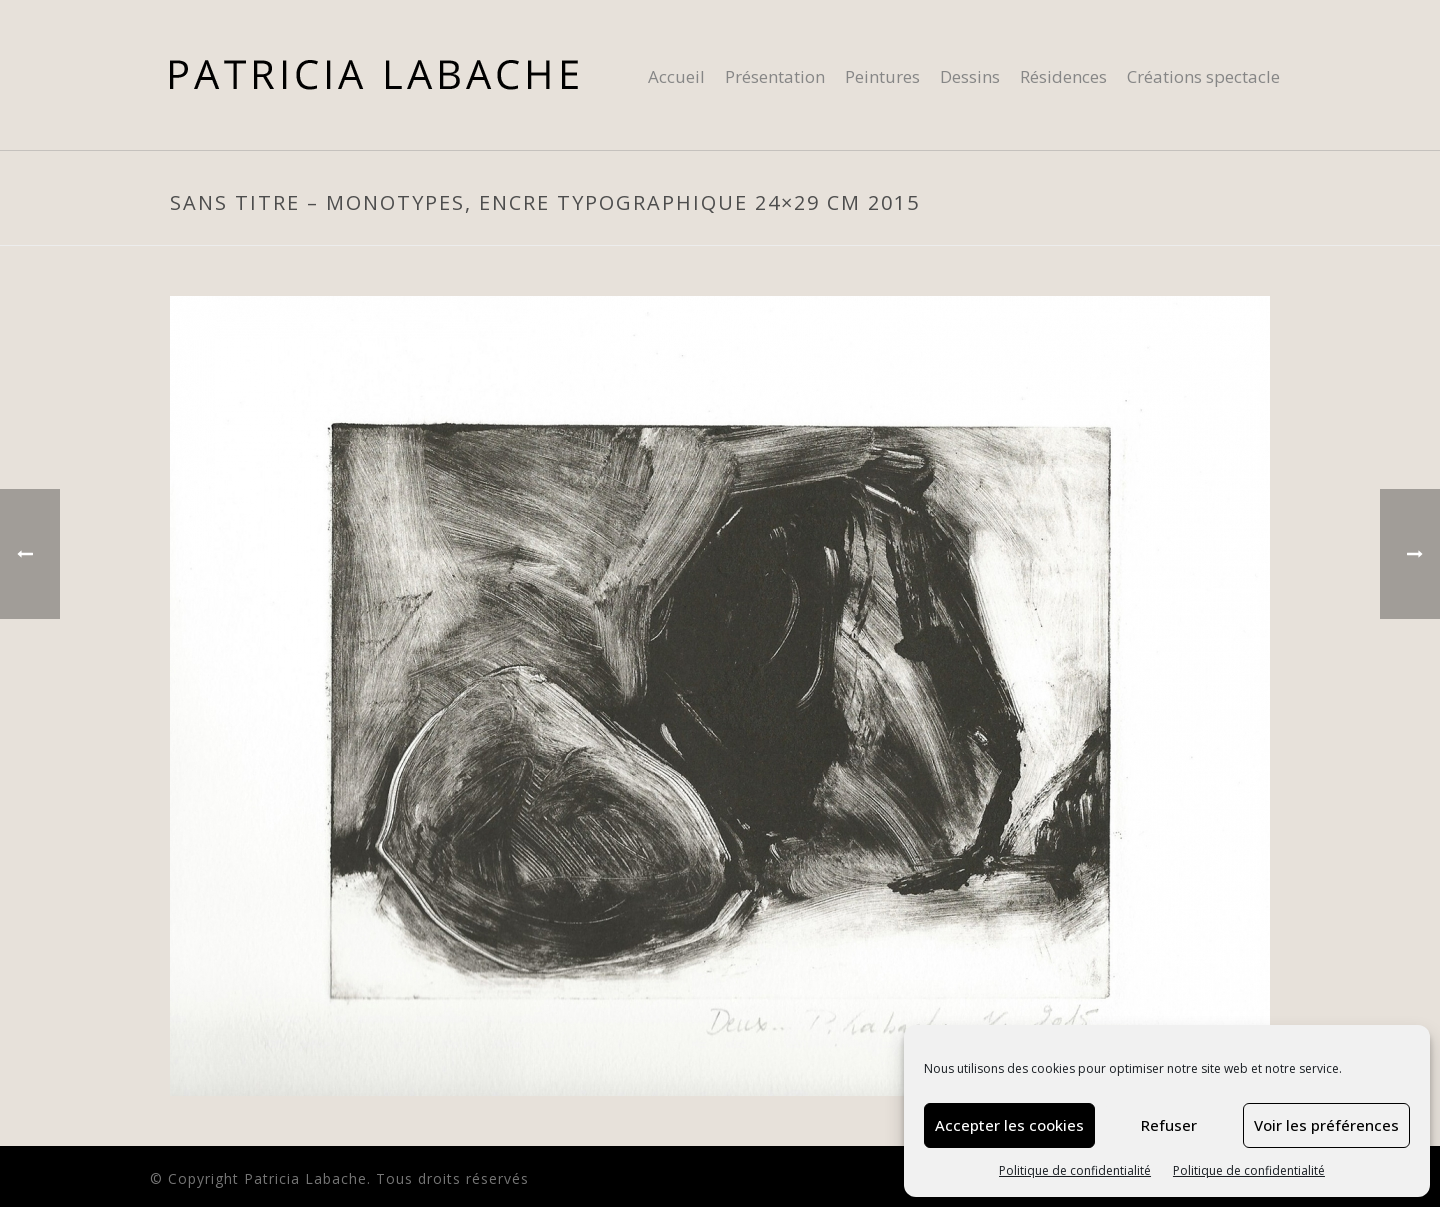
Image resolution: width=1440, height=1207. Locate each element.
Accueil (676, 76)
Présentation (775, 76)
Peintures (882, 76)
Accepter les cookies (1009, 1125)
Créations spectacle (1203, 76)
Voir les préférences (1326, 1125)
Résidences (1063, 76)
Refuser (1169, 1125)
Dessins (970, 76)
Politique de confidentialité (1075, 1170)
